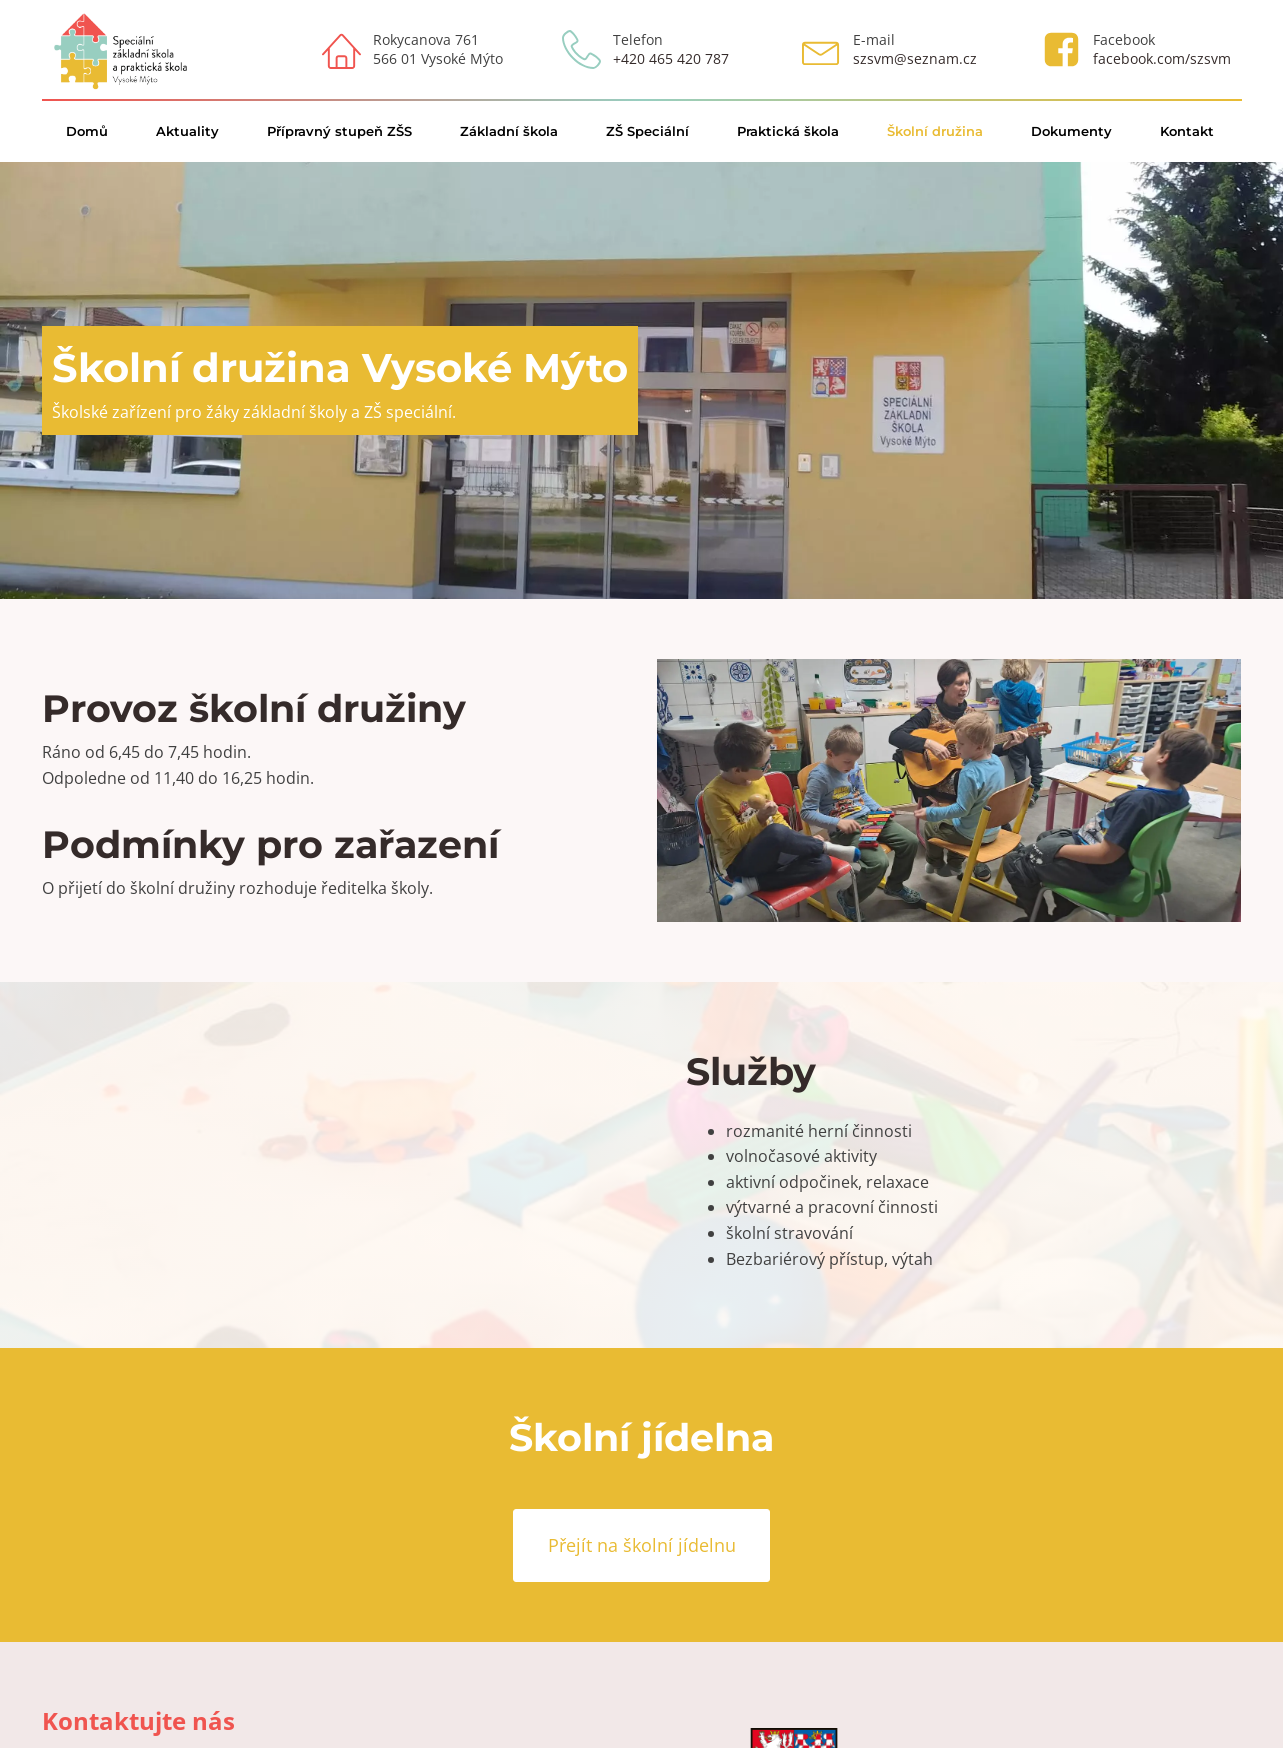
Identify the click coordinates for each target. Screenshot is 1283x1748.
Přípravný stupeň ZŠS (339, 131)
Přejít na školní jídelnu (642, 1545)
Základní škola (509, 131)
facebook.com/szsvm (1162, 58)
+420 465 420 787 (671, 58)
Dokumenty (1071, 131)
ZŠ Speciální (647, 131)
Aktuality (187, 131)
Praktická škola (788, 131)
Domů (87, 131)
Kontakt (1187, 131)
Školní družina (935, 131)
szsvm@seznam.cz (915, 58)
